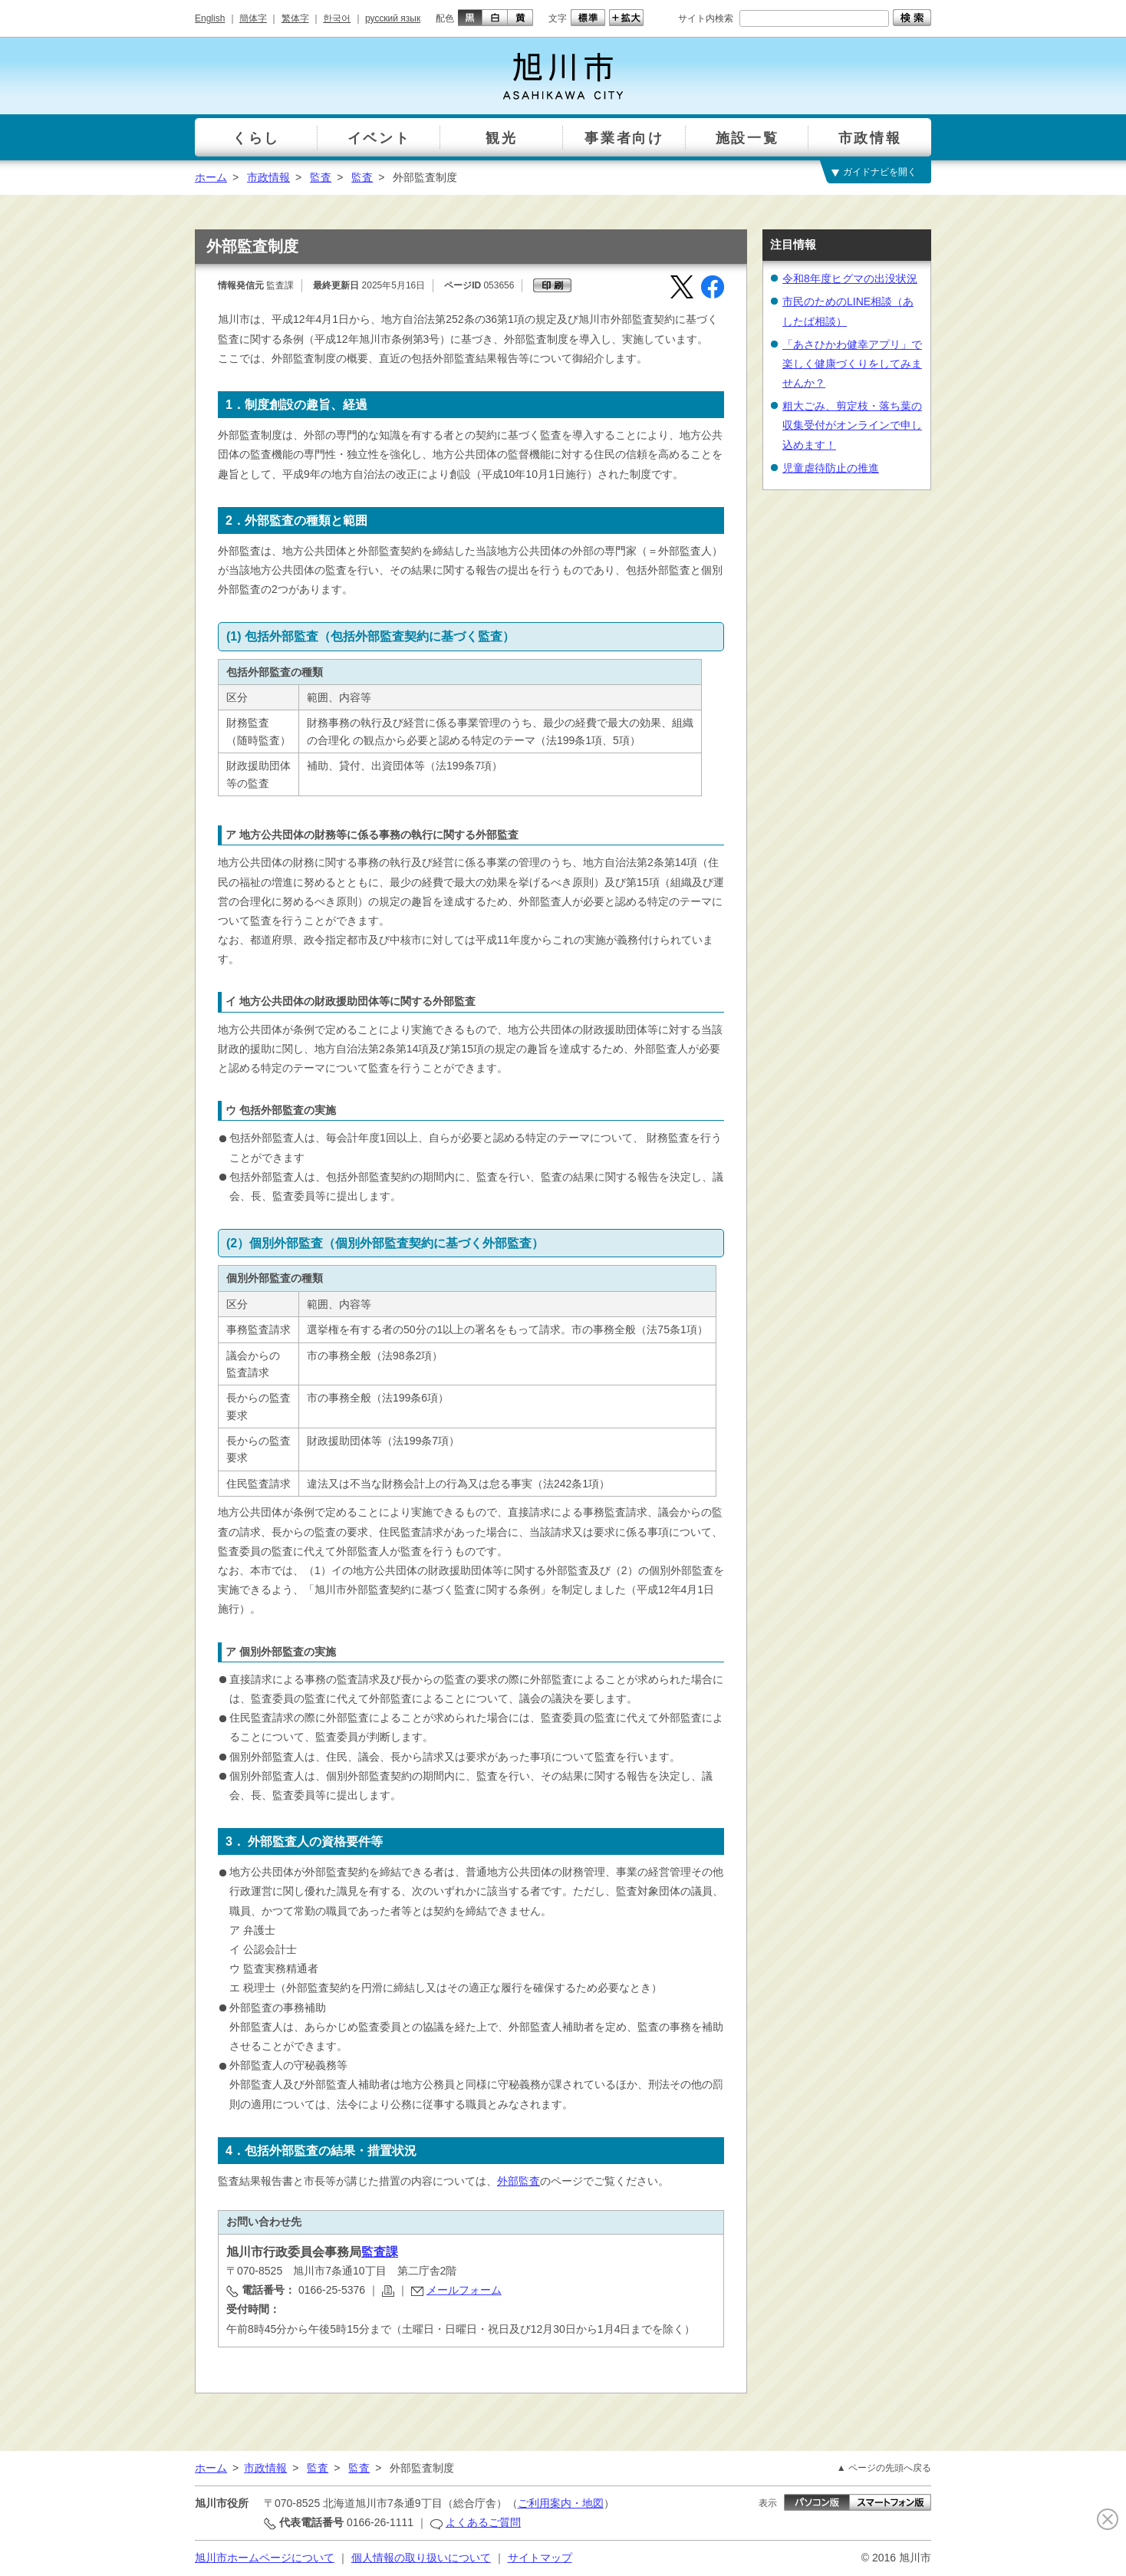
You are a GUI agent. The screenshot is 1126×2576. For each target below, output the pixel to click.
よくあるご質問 (483, 2522)
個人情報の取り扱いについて (421, 2557)
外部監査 (518, 2181)
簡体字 (253, 18)
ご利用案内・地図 (561, 2503)
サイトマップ (540, 2557)
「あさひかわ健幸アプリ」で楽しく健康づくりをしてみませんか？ (852, 363)
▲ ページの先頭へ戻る (884, 2467)
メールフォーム (464, 2290)
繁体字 (295, 18)
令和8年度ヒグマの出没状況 (849, 278)
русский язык (392, 18)
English (210, 18)
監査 (320, 177)
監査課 (379, 2251)
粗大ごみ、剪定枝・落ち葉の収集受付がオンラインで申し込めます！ (852, 425)
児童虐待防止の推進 (830, 468)
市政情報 (268, 177)
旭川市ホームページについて (264, 2557)
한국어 (337, 18)
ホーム (211, 177)
